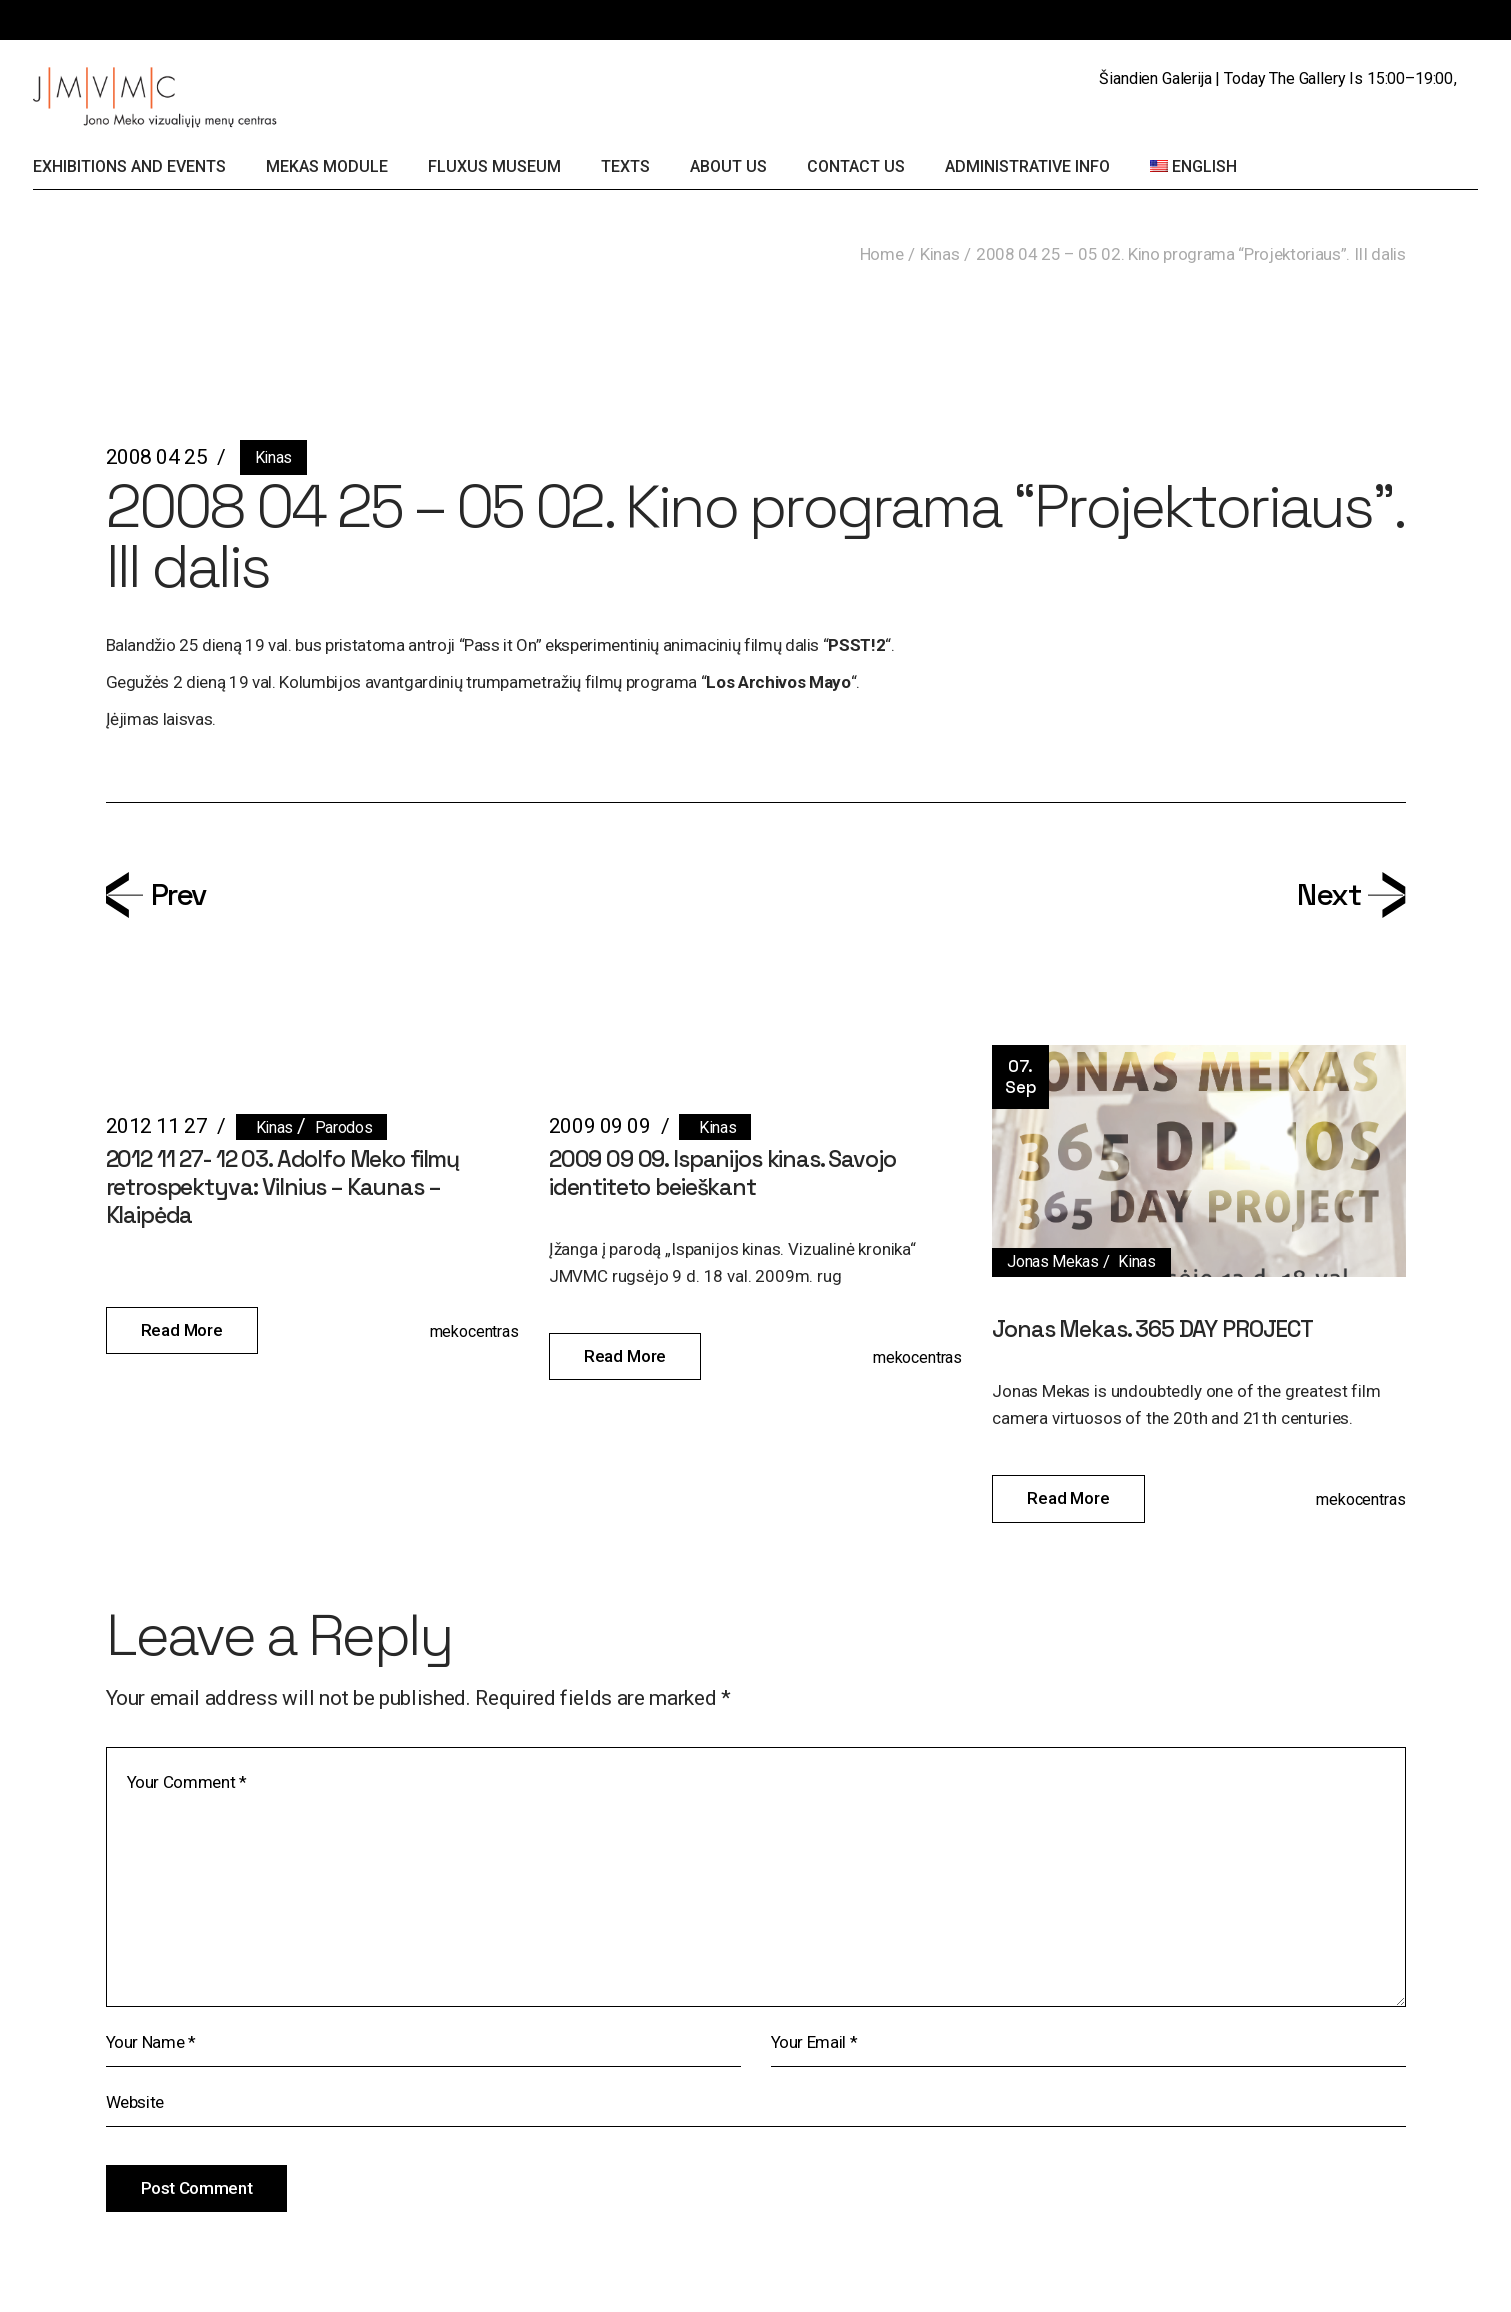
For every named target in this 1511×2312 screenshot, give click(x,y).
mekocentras (474, 1331)
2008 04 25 (157, 457)
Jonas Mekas (1052, 1261)
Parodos (344, 1127)
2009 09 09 (600, 1126)
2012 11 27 (157, 1126)
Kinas (939, 254)
